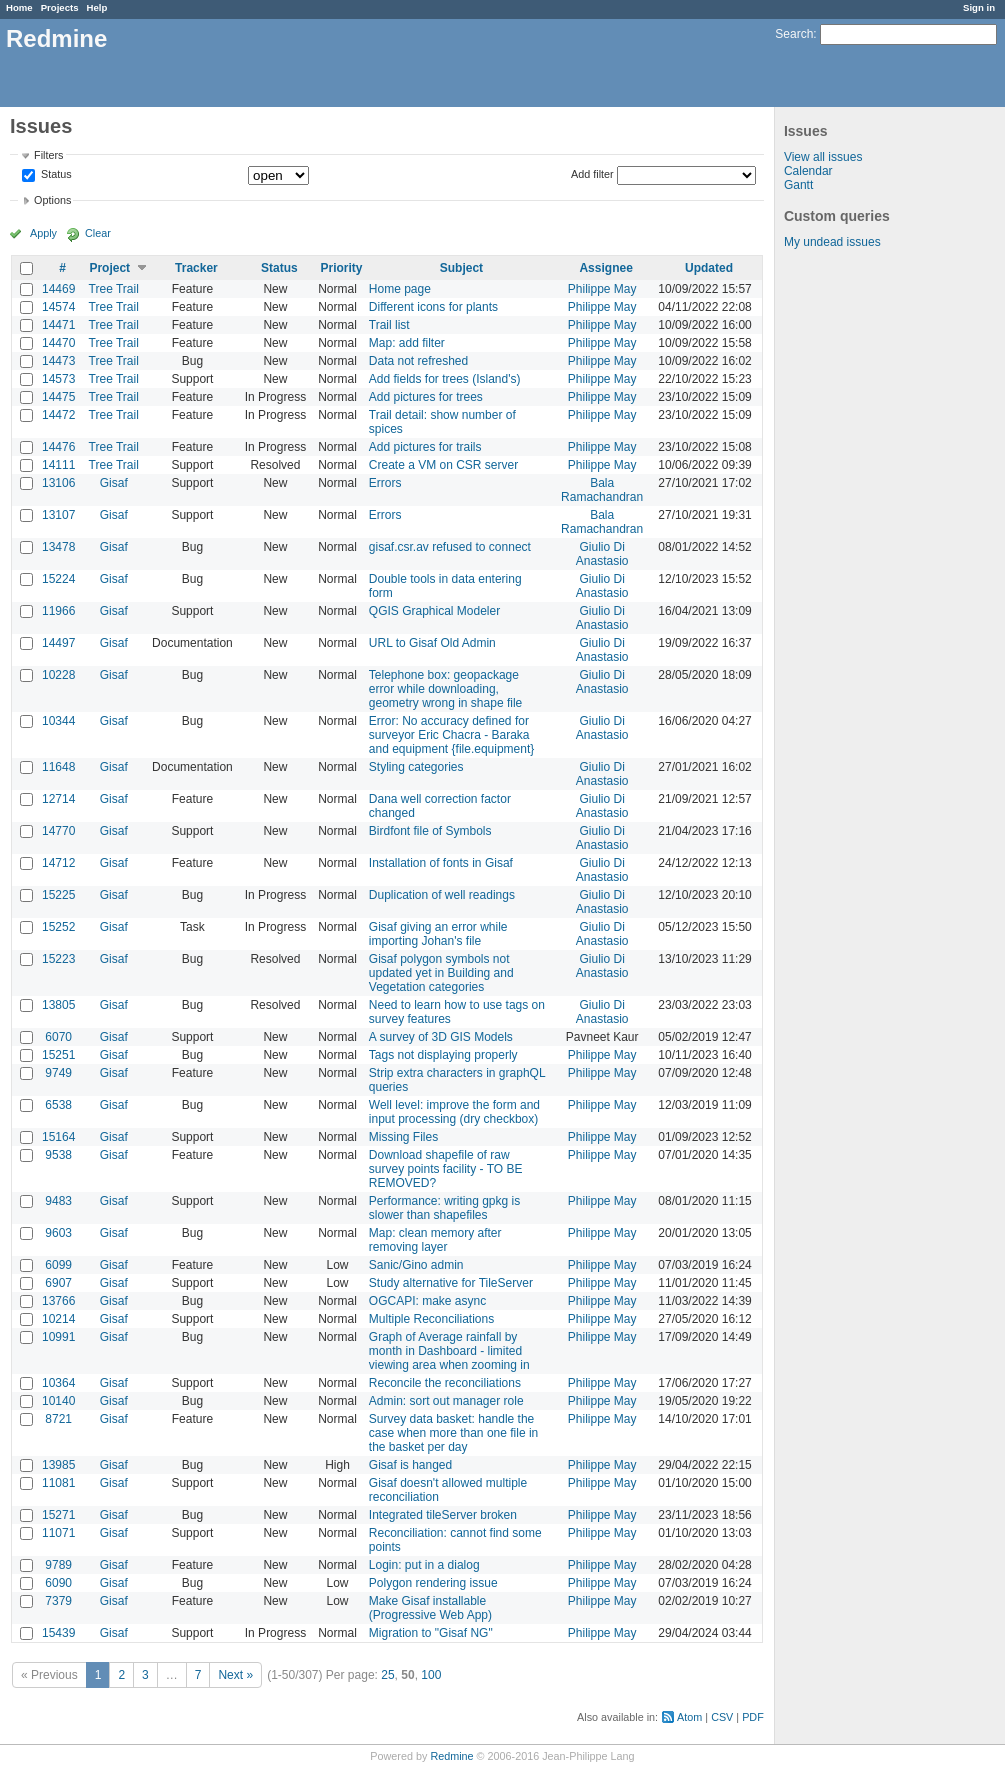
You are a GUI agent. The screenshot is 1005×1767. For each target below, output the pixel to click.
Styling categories (416, 767)
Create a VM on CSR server (443, 465)
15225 (58, 895)
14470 (58, 343)
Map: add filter (407, 343)
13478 (58, 547)
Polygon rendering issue (433, 1583)
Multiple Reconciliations (431, 1319)
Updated (709, 268)
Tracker (196, 268)
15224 (58, 579)
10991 (58, 1337)
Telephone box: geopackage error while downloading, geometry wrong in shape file (445, 689)
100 (431, 1675)
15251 (58, 1055)
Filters (48, 155)
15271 (58, 1515)
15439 (58, 1633)
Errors (385, 483)
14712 (58, 863)
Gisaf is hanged (410, 1465)
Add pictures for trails (425, 447)
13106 (58, 483)
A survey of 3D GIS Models (441, 1037)
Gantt (798, 185)
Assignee (605, 268)
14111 (58, 465)
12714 (58, 799)
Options (52, 200)
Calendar (808, 171)
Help (97, 7)
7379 (58, 1601)
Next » (235, 1675)
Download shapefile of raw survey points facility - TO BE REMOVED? (446, 1169)
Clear (98, 233)
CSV (722, 1717)
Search (794, 34)
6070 (58, 1037)
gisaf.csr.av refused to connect (450, 547)
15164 (58, 1137)
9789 (58, 1565)
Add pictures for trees (426, 397)
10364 (58, 1383)
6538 (58, 1105)
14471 (58, 325)
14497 (58, 643)
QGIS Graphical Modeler (434, 611)
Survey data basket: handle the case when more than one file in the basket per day (453, 1433)
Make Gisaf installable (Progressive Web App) (430, 1608)
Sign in (979, 7)
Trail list (389, 325)
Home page (400, 289)
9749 (58, 1073)
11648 (58, 767)
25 (387, 1675)
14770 (58, 831)
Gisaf (114, 483)
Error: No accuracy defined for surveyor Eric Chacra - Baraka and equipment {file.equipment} (451, 735)
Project (109, 268)
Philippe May (602, 289)
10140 (58, 1401)
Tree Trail (114, 289)
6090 (58, 1583)
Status (55, 175)
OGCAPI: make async (427, 1301)
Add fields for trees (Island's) (445, 379)
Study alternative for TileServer (451, 1283)
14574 (58, 307)
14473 (58, 361)
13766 (58, 1301)
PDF (753, 1717)
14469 (58, 289)
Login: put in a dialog (424, 1565)
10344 (58, 721)
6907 (58, 1283)
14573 (58, 379)
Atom (689, 1717)
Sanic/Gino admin (416, 1265)
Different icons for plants (433, 307)
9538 (58, 1155)
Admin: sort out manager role (446, 1401)
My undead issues (832, 242)
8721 (58, 1419)
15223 (58, 959)
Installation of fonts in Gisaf (441, 863)
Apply (43, 233)
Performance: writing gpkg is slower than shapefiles (444, 1208)
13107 (58, 515)
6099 (58, 1265)
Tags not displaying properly (443, 1055)
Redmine (451, 1756)
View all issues (823, 157)
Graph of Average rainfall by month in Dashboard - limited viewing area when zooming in (449, 1351)
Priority (341, 268)
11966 (58, 611)
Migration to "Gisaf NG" (431, 1633)
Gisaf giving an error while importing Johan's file (438, 934)
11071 (58, 1533)
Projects (60, 7)
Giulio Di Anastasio (602, 554)
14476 (58, 447)
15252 (58, 927)
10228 (58, 675)
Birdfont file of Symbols (430, 831)
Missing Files (403, 1137)
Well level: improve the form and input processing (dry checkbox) (454, 1112)
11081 (58, 1483)
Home (19, 7)
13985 (58, 1465)
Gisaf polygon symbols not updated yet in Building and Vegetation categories (441, 973)
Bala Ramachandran (602, 490)
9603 (58, 1233)
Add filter (592, 174)
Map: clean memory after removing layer (435, 1240)
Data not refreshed (418, 361)
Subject (461, 268)
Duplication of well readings (442, 895)
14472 (58, 415)
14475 (58, 397)
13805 (58, 1005)
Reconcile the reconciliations (445, 1383)
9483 (58, 1201)
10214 (58, 1319)
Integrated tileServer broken (443, 1515)
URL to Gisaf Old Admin (432, 643)
